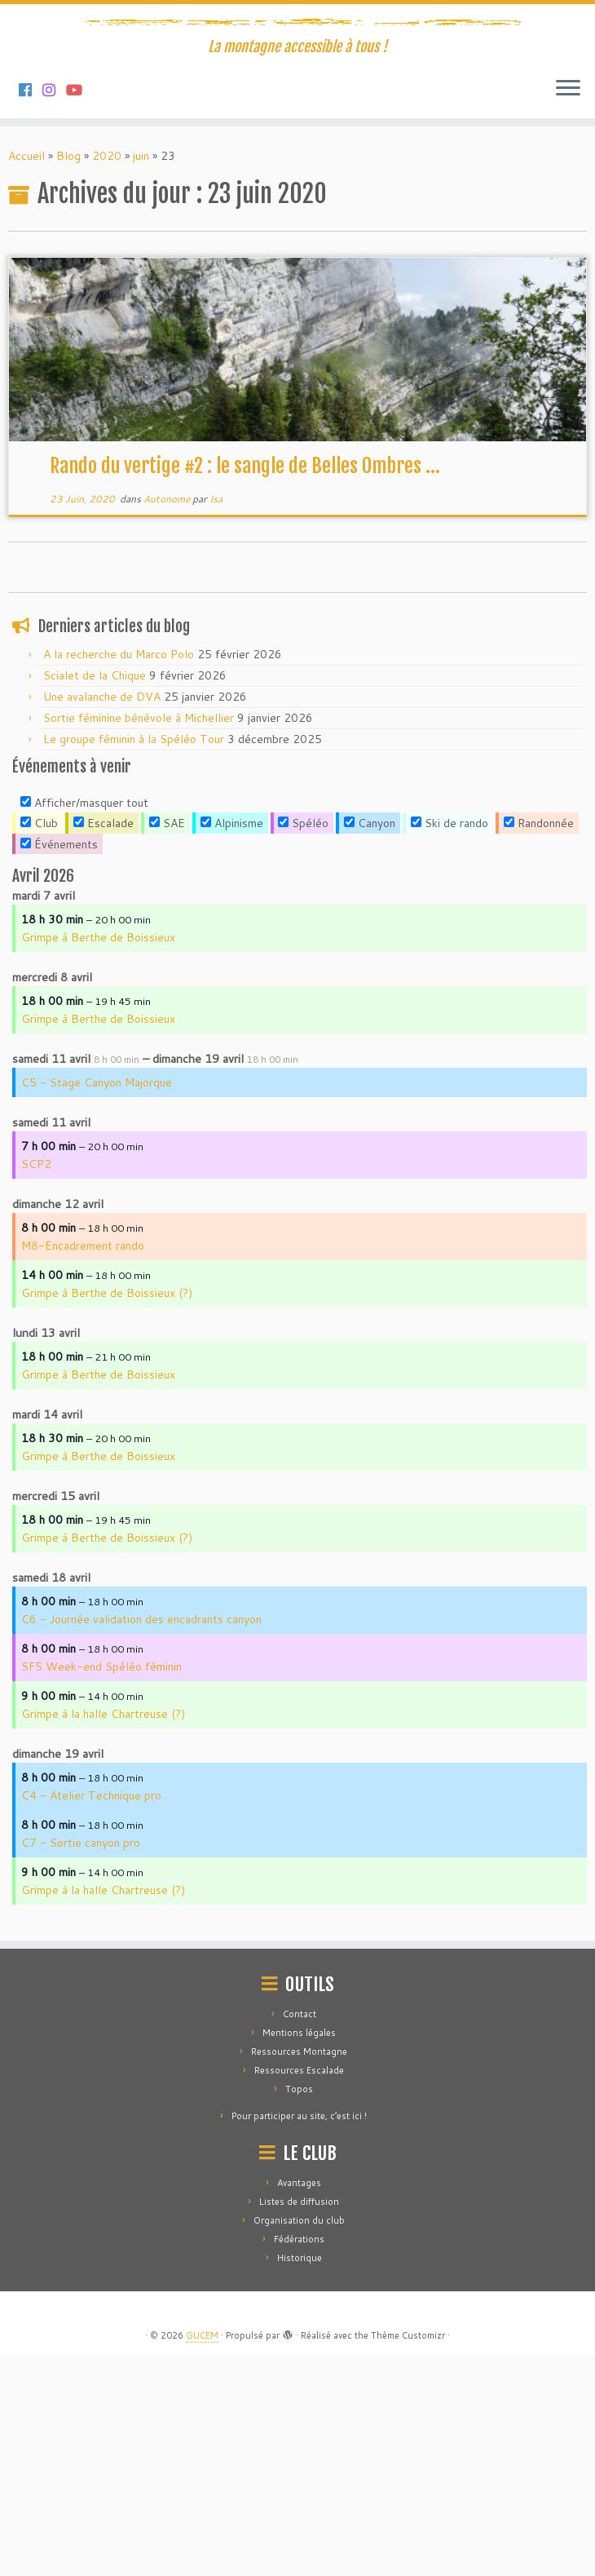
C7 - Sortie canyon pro (80, 2063)
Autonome (167, 719)
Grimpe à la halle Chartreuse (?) (103, 1934)
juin (141, 376)
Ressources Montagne (299, 2271)
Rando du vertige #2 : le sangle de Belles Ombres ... (245, 686)
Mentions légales (299, 2253)
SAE (167, 1043)
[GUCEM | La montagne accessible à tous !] (297, 131)
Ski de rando (449, 1043)
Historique (299, 2478)
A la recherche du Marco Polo (118, 874)
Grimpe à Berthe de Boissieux (98, 1157)
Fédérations (299, 2459)
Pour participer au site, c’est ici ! (299, 2336)
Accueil (26, 376)
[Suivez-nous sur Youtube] (79, 310)
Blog (68, 376)
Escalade (103, 1043)
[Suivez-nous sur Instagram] (54, 310)
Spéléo (303, 1043)
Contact (299, 2234)
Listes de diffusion (299, 2421)
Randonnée (539, 1043)
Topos (299, 2309)
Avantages (299, 2403)
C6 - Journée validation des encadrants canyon (141, 1839)
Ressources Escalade (299, 2290)
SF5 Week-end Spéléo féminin (101, 1887)
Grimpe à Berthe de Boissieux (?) (106, 1513)
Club (39, 1043)
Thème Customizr (408, 2555)
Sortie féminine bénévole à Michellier (138, 938)
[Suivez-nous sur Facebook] (30, 310)
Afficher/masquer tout (84, 1023)
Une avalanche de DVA (102, 917)
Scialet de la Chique (94, 895)
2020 (106, 376)
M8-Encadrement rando (82, 1466)
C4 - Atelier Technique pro (91, 2015)
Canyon (369, 1043)
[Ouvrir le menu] (568, 309)
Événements (59, 1064)
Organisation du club (299, 2440)
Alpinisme (232, 1043)
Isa (216, 719)
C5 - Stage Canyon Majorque (96, 1303)
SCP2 (36, 1384)
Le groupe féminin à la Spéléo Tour (133, 959)
